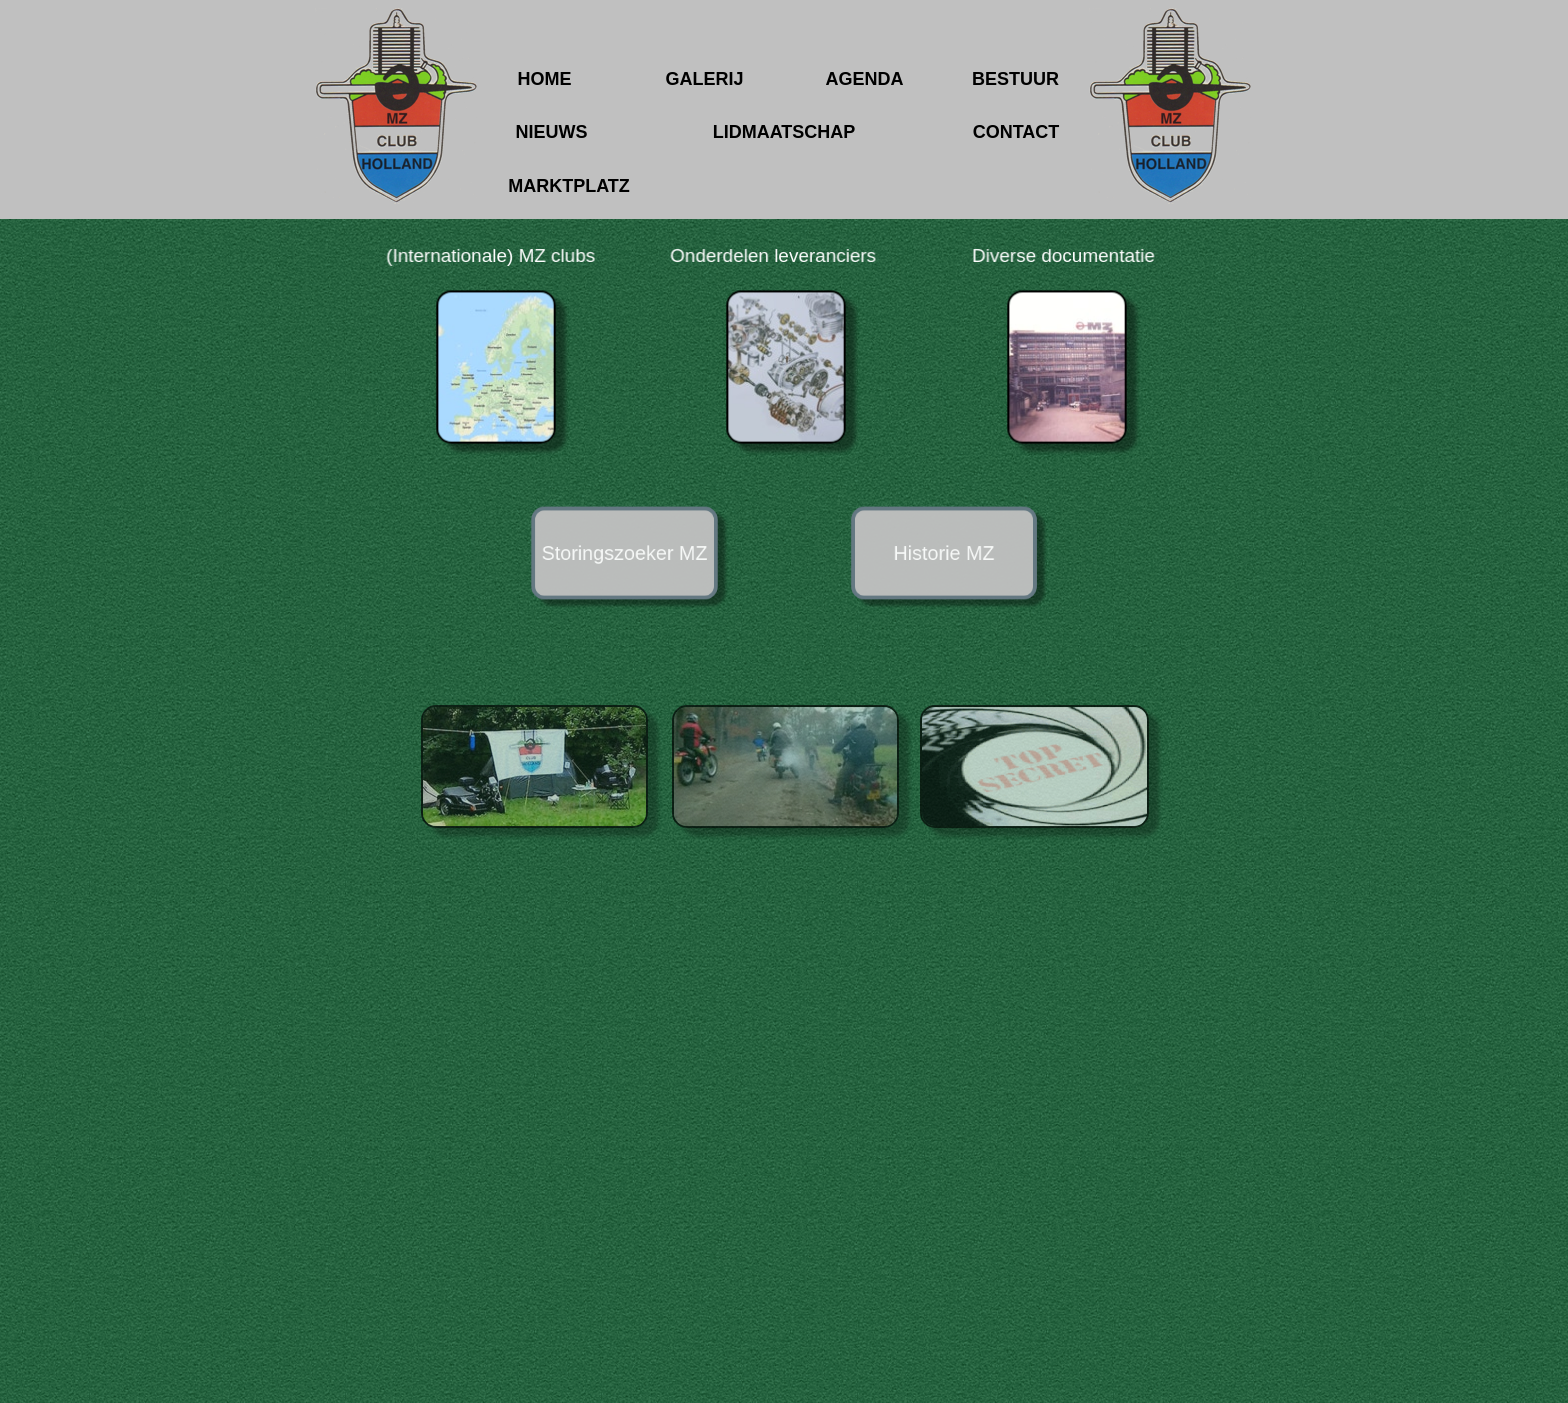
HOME (545, 79)
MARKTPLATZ (569, 186)
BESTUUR (1015, 79)
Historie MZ (943, 553)
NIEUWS (552, 132)
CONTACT (1016, 132)
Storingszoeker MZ (624, 553)
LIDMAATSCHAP (784, 132)
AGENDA (864, 79)
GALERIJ (704, 79)
